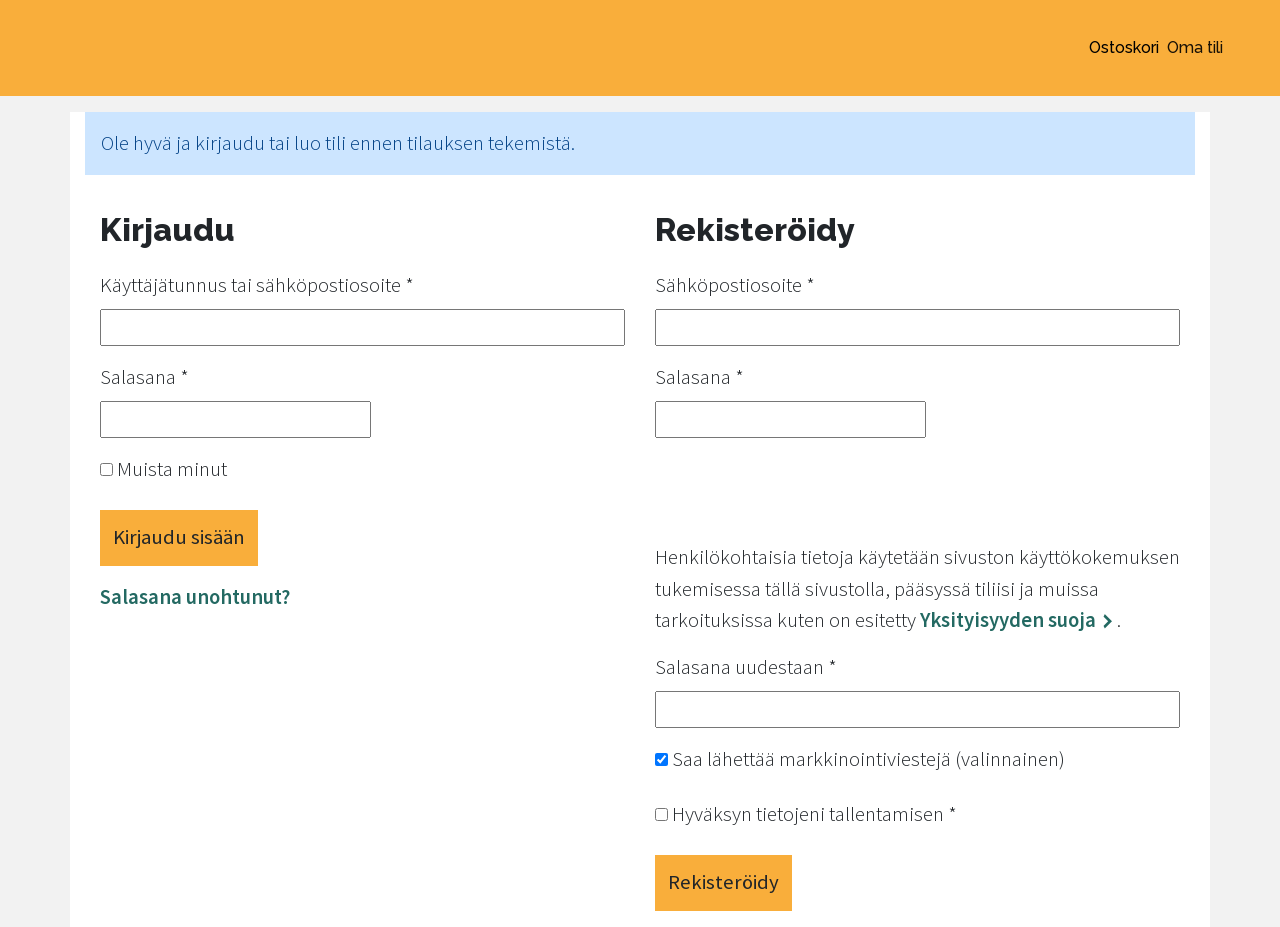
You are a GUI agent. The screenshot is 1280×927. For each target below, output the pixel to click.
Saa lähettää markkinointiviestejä (860, 759)
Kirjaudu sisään (179, 537)
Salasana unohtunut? (195, 597)
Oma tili (1195, 47)
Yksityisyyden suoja (1008, 620)
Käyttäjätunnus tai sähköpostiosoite (257, 285)
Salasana (144, 377)
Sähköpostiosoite (735, 285)
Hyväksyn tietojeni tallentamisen (806, 814)
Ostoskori (1124, 47)
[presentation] (807, 493)
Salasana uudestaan (746, 667)
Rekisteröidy (723, 882)
